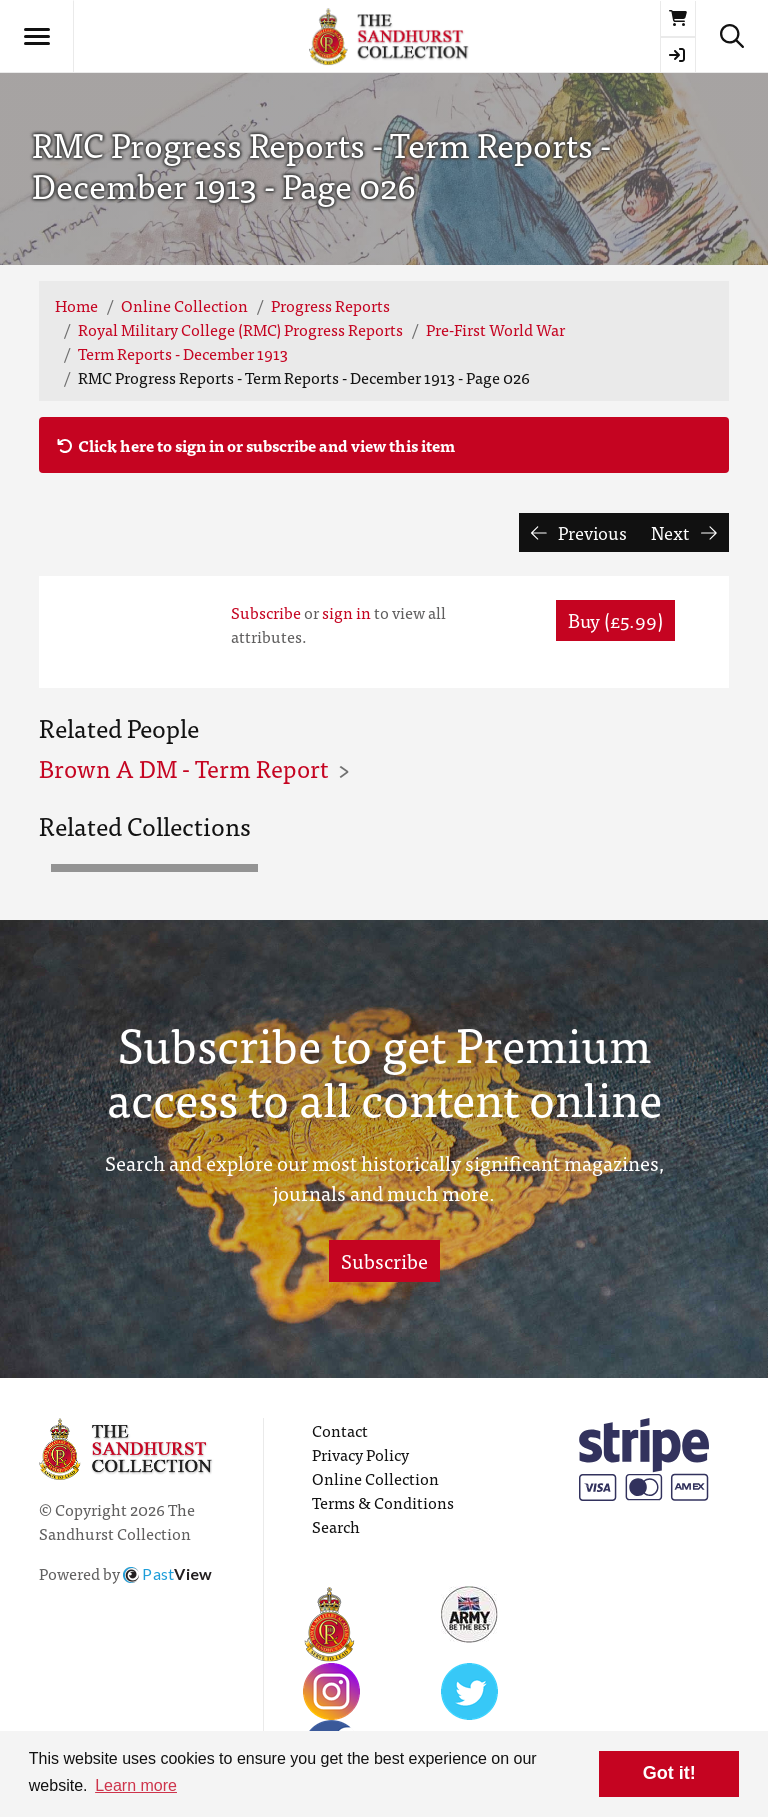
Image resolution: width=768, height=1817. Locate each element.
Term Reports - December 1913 (183, 353)
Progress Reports (330, 305)
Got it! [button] (669, 1773)
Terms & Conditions (383, 1502)
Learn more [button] (136, 1785)
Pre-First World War (495, 329)
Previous (579, 532)
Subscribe (266, 612)
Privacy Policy (360, 1454)
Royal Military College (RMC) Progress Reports (240, 329)
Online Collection (184, 305)
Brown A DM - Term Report (183, 767)
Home (76, 305)
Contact (340, 1430)
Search (336, 1526)
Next (684, 532)
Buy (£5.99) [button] (615, 619)
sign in (346, 612)
